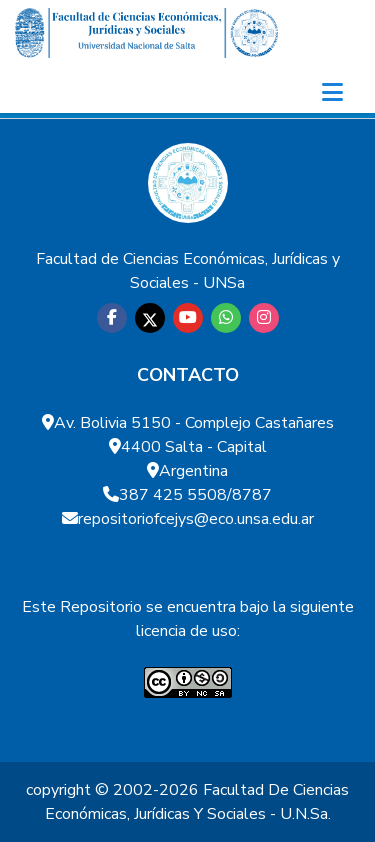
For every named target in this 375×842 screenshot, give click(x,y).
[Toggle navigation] (332, 93)
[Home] (146, 33)
